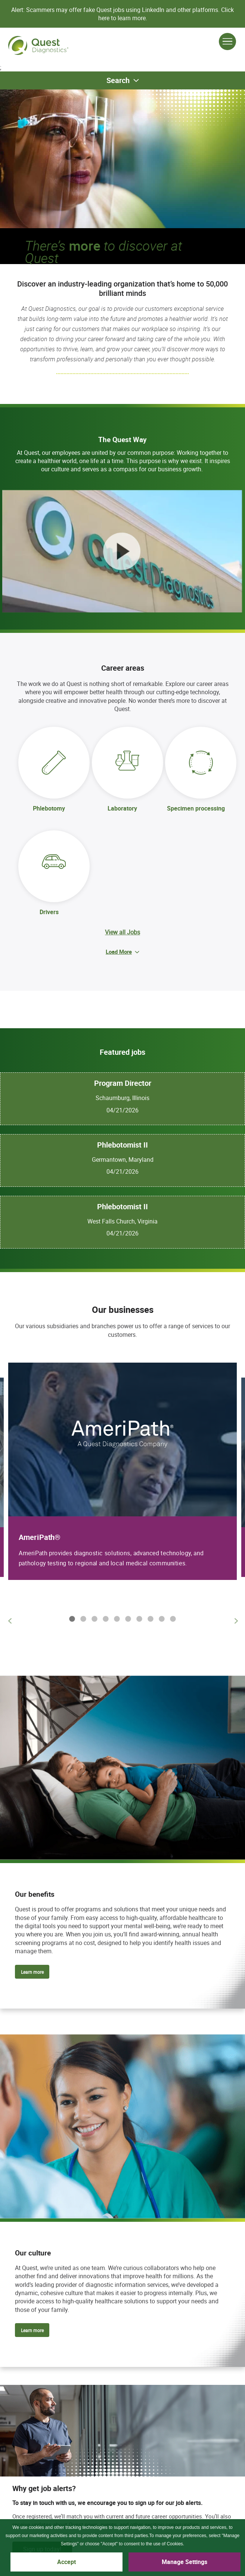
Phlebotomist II (122, 1144)
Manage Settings (184, 2562)
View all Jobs (122, 932)
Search (118, 80)
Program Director (122, 1083)
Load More (119, 951)
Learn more (32, 1972)
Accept (66, 2562)
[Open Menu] (227, 41)
